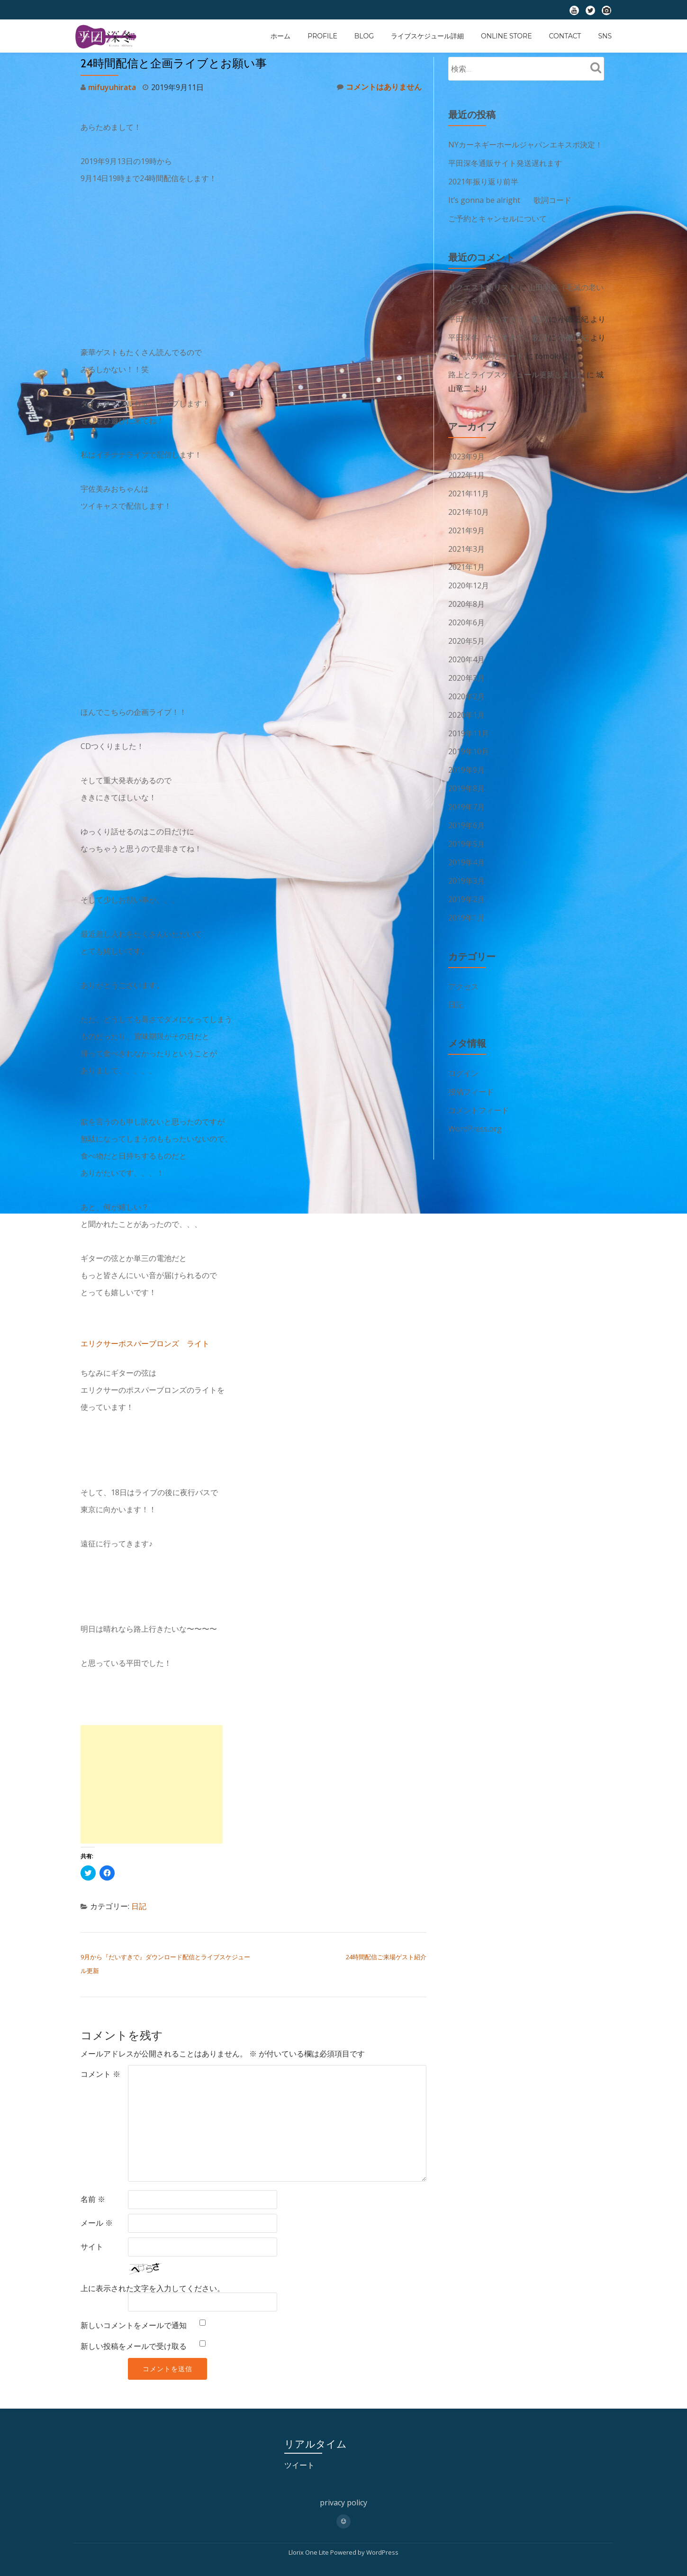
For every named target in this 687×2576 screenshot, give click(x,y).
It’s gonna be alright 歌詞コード (509, 198)
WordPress (382, 2550)
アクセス (463, 970)
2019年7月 (466, 794)
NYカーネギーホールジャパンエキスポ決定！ (525, 144)
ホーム (280, 35)
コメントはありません (379, 87)
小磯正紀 (573, 334)
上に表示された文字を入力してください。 (153, 2286)
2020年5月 (466, 632)
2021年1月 (466, 560)
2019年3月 (466, 866)
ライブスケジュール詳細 (427, 35)
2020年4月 (466, 650)
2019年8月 (466, 776)
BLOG (364, 35)
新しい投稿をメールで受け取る (134, 2344)
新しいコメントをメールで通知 (134, 2323)
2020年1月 (466, 704)
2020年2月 (466, 686)
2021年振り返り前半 (483, 180)
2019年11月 (468, 722)
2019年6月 (466, 812)
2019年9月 (466, 758)
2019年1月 (466, 902)
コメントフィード (478, 1092)
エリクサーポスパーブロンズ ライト (145, 1343)
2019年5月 (466, 830)
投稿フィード (471, 1074)
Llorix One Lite (309, 2550)
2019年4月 (466, 848)
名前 (93, 2197)
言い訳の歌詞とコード (486, 352)
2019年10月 (468, 740)
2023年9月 (466, 452)
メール (97, 2221)
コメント (100, 2072)
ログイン (463, 1056)
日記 (138, 1905)
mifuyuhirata (112, 87)
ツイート (299, 2463)
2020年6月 (466, 614)
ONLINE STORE (506, 35)
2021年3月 (466, 542)
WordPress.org (475, 1110)
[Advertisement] (152, 1784)
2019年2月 (466, 884)
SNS (605, 35)
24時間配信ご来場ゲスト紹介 (386, 1956)
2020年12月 (468, 578)
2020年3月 (466, 668)
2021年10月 (468, 506)
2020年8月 (466, 596)
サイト (92, 2244)
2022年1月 (466, 470)
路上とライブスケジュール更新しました (516, 370)
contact (565, 35)
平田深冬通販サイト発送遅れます (505, 162)
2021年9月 (466, 524)
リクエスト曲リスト (482, 285)
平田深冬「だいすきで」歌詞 (497, 316)
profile (322, 35)
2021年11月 (468, 488)
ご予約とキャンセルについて (497, 216)
